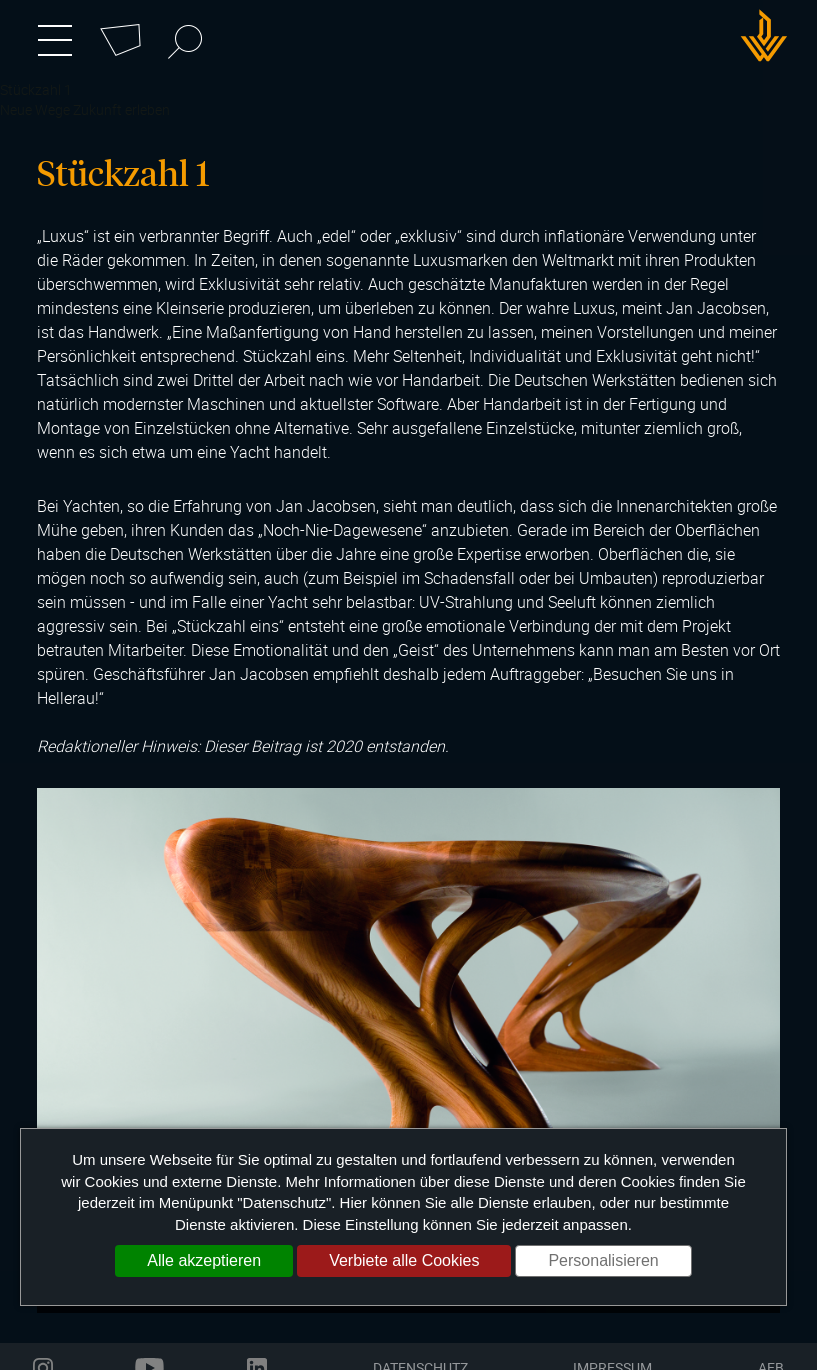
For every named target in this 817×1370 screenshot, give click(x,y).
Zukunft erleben (121, 109)
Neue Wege (35, 109)
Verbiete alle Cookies (404, 1260)
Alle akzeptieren (204, 1260)
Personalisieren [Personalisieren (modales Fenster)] (603, 1260)
